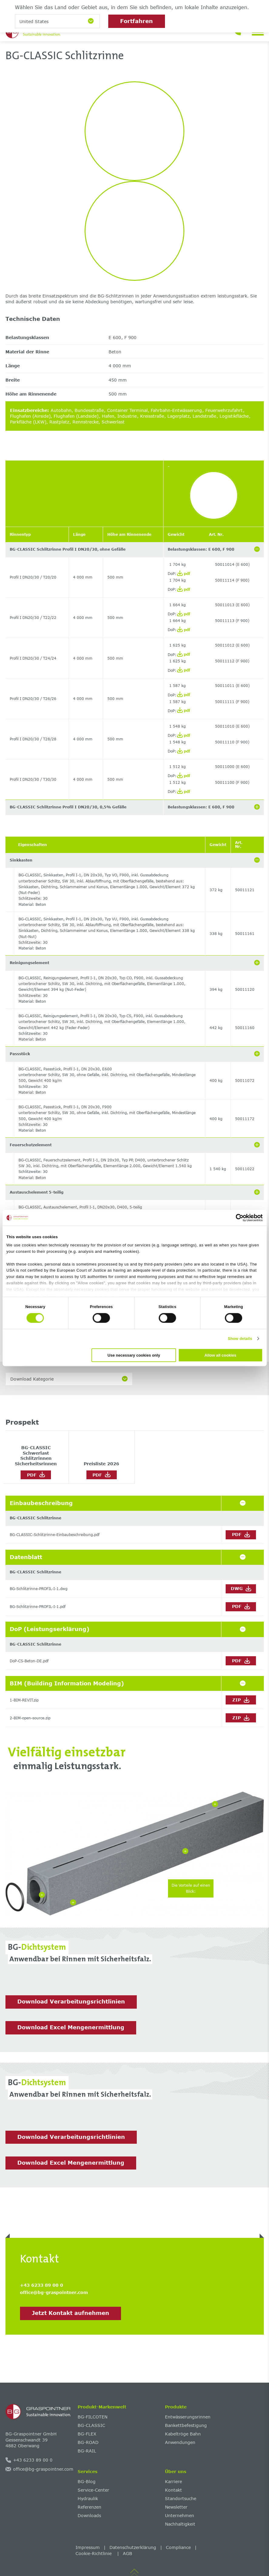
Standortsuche (180, 2498)
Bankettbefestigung (186, 2425)
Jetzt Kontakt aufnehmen (70, 2312)
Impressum (88, 2547)
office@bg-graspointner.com (54, 2292)
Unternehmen (179, 2515)
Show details (240, 1338)
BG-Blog (87, 2481)
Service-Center (93, 2490)
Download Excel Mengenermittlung (70, 2027)
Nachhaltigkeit (180, 2524)
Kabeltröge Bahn (183, 2433)
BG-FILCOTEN (92, 2416)
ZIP (240, 1700)
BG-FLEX (87, 2433)
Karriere (173, 2481)
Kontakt (173, 2490)
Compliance (178, 2547)
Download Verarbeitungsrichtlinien (71, 2001)
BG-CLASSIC (91, 2425)
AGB (127, 2553)
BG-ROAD (88, 2442)
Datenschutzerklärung (132, 2547)
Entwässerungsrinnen (187, 2416)
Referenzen (89, 2507)
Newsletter (176, 2507)
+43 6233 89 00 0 (41, 2285)
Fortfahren (136, 21)
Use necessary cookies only (134, 1355)
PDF (36, 1474)
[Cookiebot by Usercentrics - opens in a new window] (236, 1218)
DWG (241, 1589)
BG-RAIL (87, 2450)
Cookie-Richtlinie (94, 2553)
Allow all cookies (220, 1355)
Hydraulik (88, 2498)
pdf (183, 573)
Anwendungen (180, 2442)
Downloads (89, 2515)
